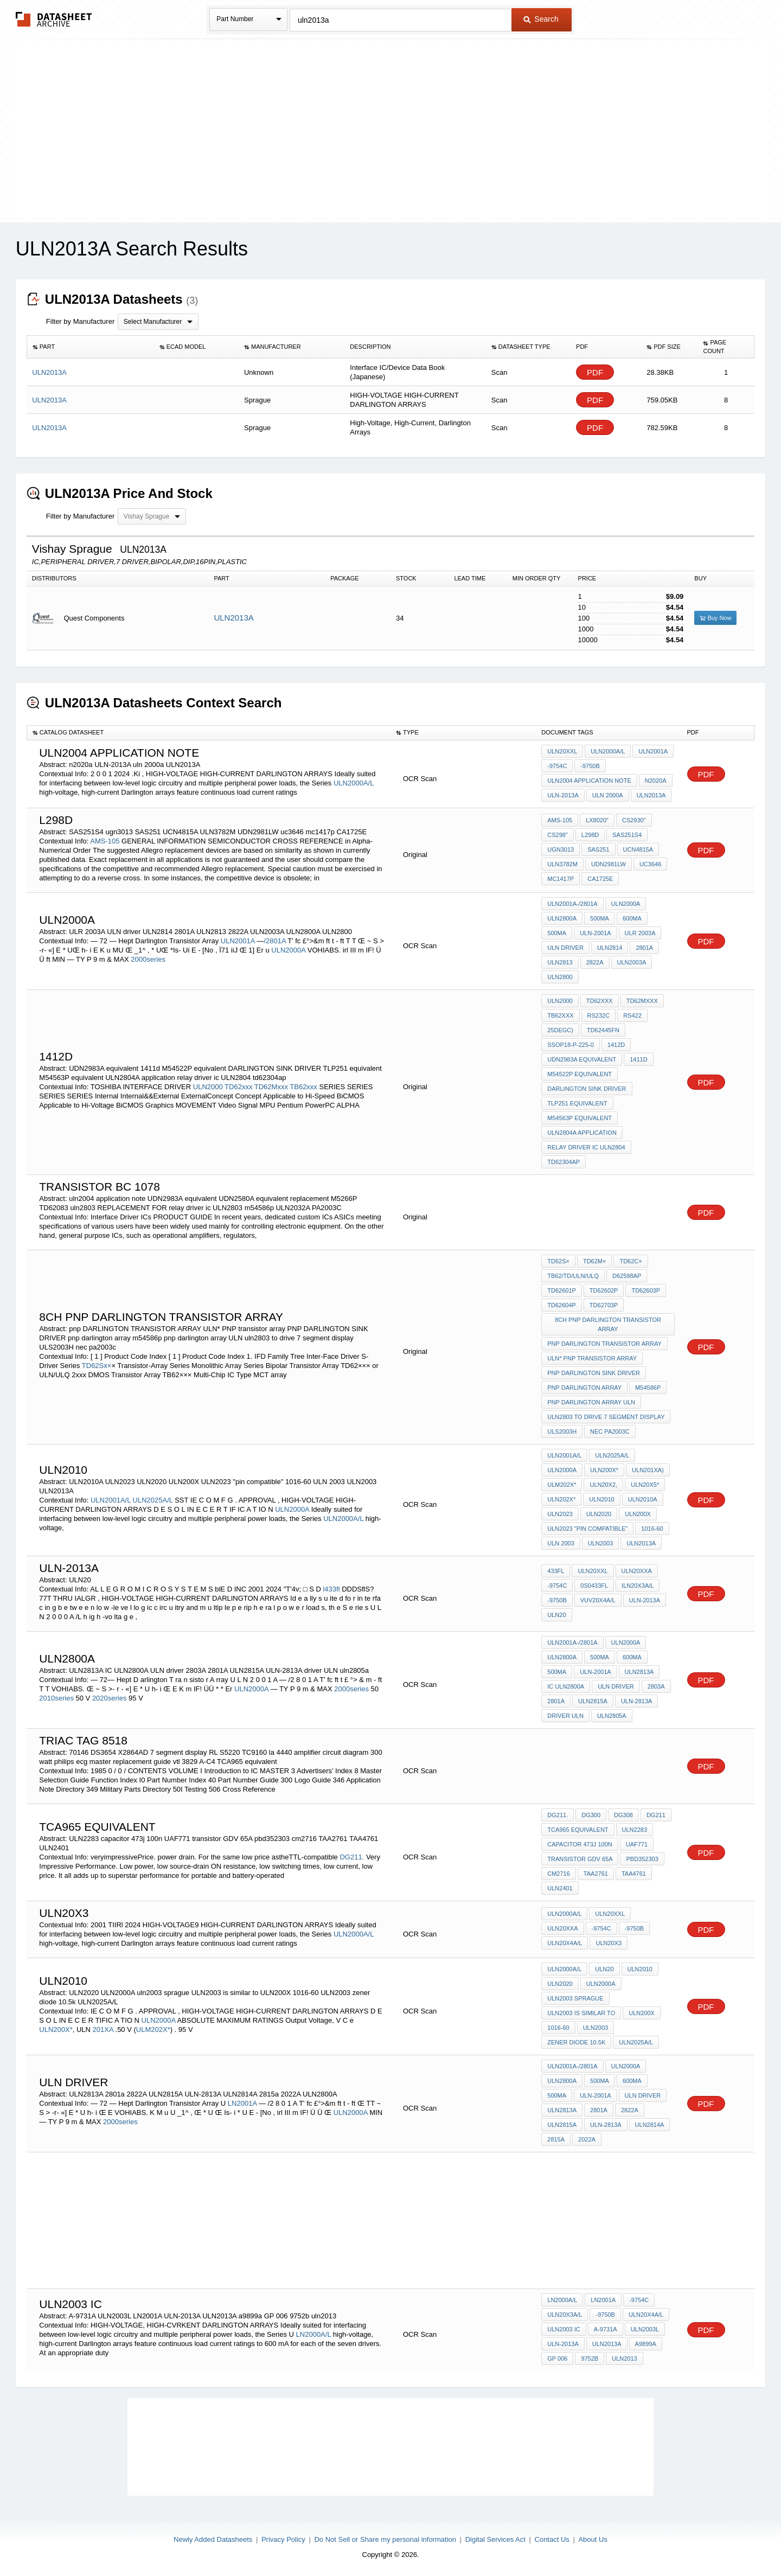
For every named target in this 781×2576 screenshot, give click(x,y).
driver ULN (565, 1715)
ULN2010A (642, 1499)
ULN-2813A (636, 1701)
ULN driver (565, 947)
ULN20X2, (603, 1484)
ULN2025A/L (153, 1500)
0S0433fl (594, 1585)
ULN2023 (559, 1514)
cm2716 (558, 1873)
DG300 (590, 1815)
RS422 (632, 1015)
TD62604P (561, 1305)
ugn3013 (560, 849)
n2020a (656, 780)
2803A (656, 1686)
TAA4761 (634, 1873)
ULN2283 (634, 1829)
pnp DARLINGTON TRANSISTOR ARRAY (604, 1343)
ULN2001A (653, 751)
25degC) (560, 1030)
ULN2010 (601, 1499)
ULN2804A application (582, 1132)
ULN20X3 (609, 1943)
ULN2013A (233, 617)
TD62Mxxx (271, 1087)
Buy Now (715, 618)
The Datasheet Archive (54, 19)
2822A (595, 962)
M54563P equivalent (579, 1118)
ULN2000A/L (354, 783)
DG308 (623, 1815)
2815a (556, 2139)
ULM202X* (561, 1484)
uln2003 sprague (575, 1998)
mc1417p (560, 878)
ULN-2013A (562, 795)
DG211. (352, 1857)
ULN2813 (559, 962)
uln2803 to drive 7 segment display (605, 1417)
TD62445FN (603, 1030)
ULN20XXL (562, 751)
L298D (590, 835)
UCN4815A (638, 849)
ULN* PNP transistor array (592, 1358)
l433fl (331, 1589)
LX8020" (597, 820)
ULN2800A (562, 918)
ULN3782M (562, 864)
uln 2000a (607, 795)
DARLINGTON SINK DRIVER (586, 1088)
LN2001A (243, 2103)
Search (540, 19)
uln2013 (624, 2358)
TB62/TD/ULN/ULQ (573, 1276)
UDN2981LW (608, 864)
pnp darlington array (584, 1387)
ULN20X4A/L (564, 1943)
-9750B (589, 766)
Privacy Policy (283, 2539)
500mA (599, 918)
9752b (589, 2358)
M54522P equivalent (579, 1074)
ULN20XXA (637, 1571)
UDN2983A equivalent (581, 1059)
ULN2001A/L (111, 1500)
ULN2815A (592, 1701)
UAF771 (637, 1844)
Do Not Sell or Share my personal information (385, 2539)
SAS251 (598, 849)
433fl (555, 1571)
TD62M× (594, 1261)
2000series (148, 959)
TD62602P (604, 1290)
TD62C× (630, 1261)
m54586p (648, 1387)
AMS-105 (104, 841)
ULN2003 (600, 1543)
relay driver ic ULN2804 (586, 1147)
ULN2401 (559, 1888)
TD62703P (604, 1305)
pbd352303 (642, 1859)
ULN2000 (208, 1087)
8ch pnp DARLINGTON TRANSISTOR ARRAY (608, 1324)
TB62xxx (303, 1087)
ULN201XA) (648, 1470)
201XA (104, 2029)
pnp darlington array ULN (591, 1402)
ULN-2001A (595, 933)
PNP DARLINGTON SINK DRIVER (593, 1373)
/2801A (275, 941)
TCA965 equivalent (577, 1829)
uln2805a (611, 1715)
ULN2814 (609, 947)
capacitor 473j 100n (579, 1844)
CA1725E (600, 878)
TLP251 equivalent (577, 1103)
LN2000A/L (313, 2334)
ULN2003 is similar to (581, 2013)
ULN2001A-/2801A (572, 903)
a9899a (645, 2344)
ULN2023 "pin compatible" (587, 1528)
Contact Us (552, 2539)
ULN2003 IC (563, 2329)
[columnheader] (90, 347)
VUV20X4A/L (598, 1600)
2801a (598, 2110)
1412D (616, 1044)
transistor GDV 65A (579, 1859)
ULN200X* (604, 1470)
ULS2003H (562, 1431)
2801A (644, 947)
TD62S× (558, 1261)
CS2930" (634, 820)
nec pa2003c (610, 1431)
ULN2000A (288, 950)
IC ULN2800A (565, 1686)
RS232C (598, 1015)
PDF (595, 372)
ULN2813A (639, 1672)
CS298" (557, 835)
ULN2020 (598, 1514)
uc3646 (650, 864)
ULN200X (638, 1514)
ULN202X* (561, 1499)
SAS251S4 (627, 835)
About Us (592, 2539)
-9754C (557, 766)
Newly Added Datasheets (213, 2539)
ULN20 (556, 1615)
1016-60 (652, 1528)
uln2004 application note (589, 780)
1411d (638, 1059)
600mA (632, 918)
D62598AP (626, 1276)
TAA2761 (596, 1873)
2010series (56, 1698)
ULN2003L (645, 2329)
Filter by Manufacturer (80, 321)
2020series (109, 1698)
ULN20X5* (645, 1484)
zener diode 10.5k (576, 2042)
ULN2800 (559, 977)
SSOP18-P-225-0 (570, 1044)
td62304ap (563, 1162)
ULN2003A (631, 962)
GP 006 (557, 2358)
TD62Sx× (97, 1365)
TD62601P (561, 1290)
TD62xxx (238, 1087)
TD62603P (645, 1290)
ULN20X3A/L (564, 2314)
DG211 (655, 1815)
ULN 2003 (560, 1543)
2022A (587, 2139)
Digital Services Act (495, 2539)
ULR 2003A (640, 933)
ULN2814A (649, 2124)
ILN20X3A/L (638, 1585)
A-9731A (605, 2329)
